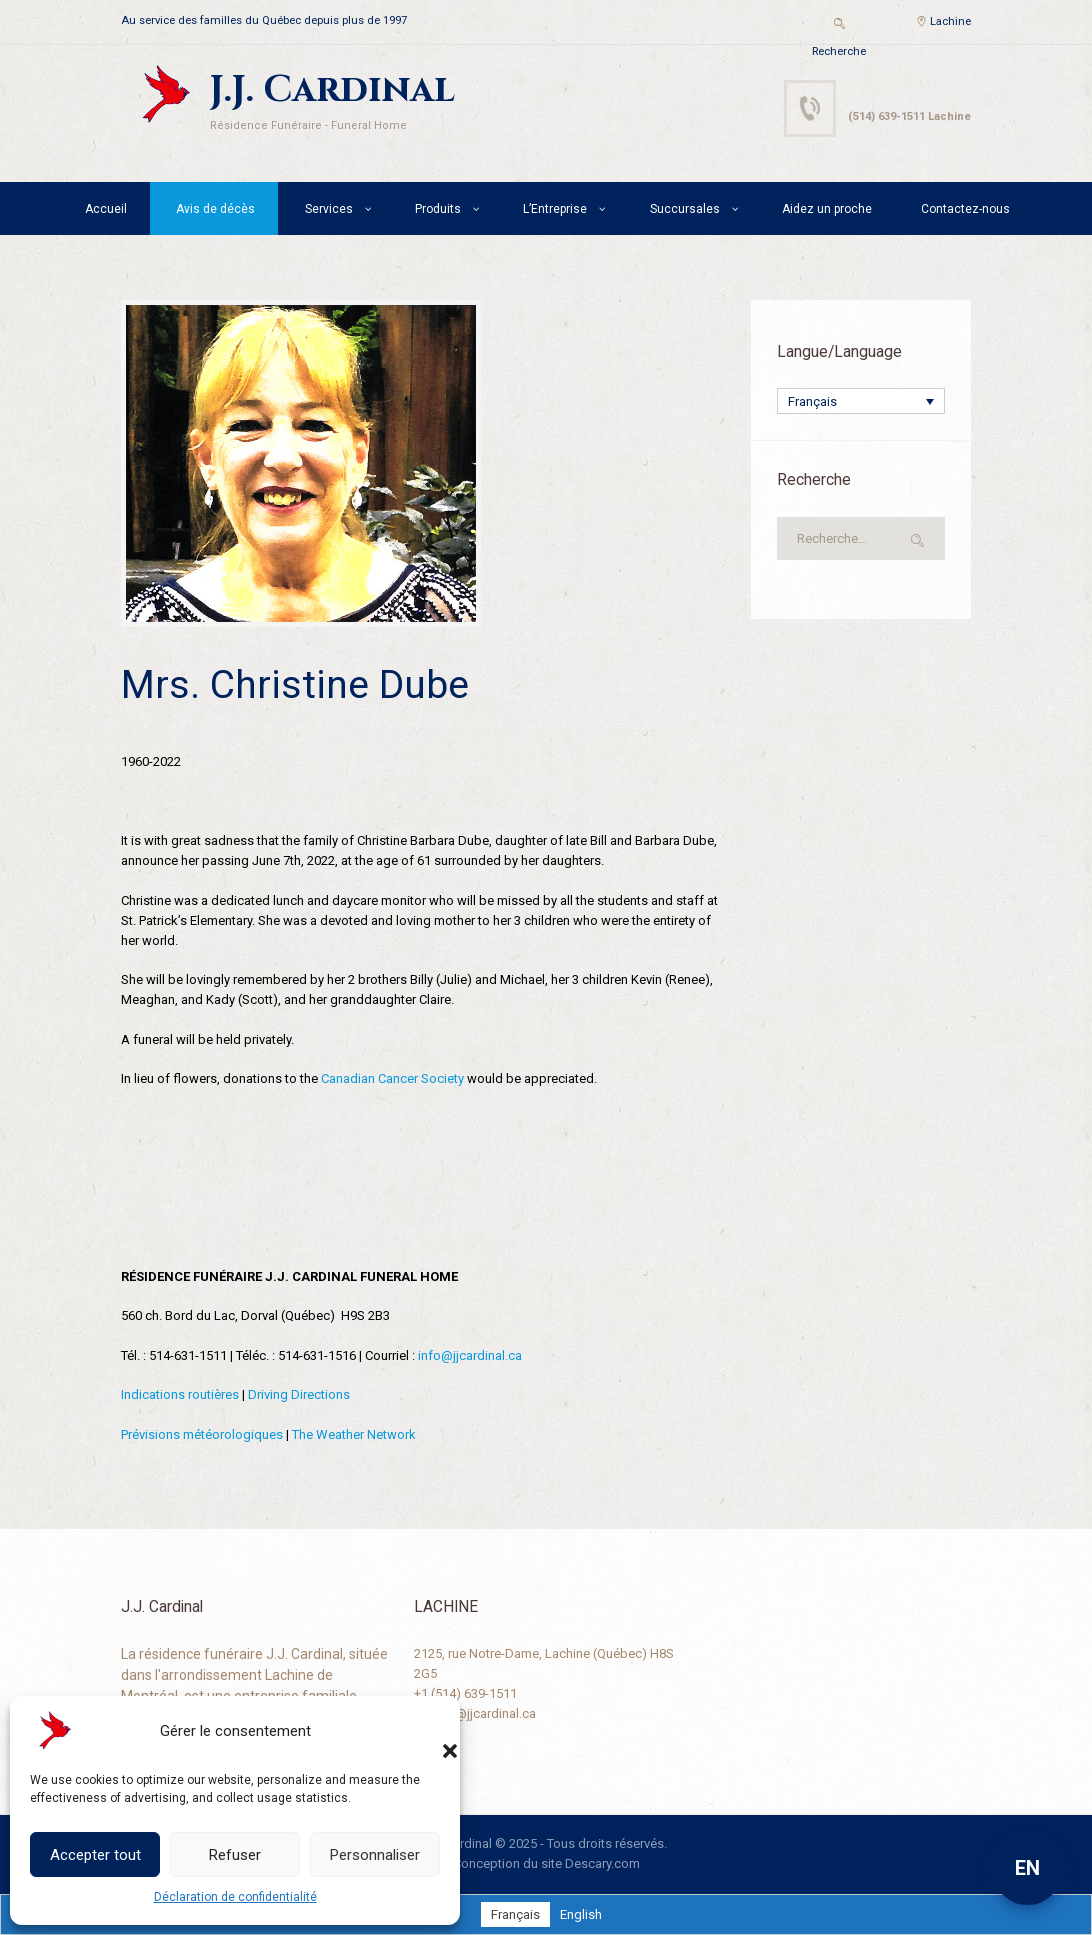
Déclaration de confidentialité (235, 1897)
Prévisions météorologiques (202, 1434)
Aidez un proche (827, 209)
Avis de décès (215, 209)
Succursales (685, 209)
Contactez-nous (965, 209)
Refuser (235, 1855)
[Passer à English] (581, 1914)
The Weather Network (354, 1434)
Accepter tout (95, 1855)
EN (1027, 1868)
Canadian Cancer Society (392, 1078)
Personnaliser (375, 1855)
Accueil (106, 209)
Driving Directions (299, 1394)
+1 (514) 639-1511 (465, 1693)
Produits (438, 209)
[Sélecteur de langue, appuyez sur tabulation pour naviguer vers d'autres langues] (861, 401)
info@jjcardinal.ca (470, 1355)
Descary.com (602, 1863)
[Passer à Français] (515, 1914)
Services (329, 209)
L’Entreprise (555, 209)
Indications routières (180, 1394)
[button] (430, 1731)
